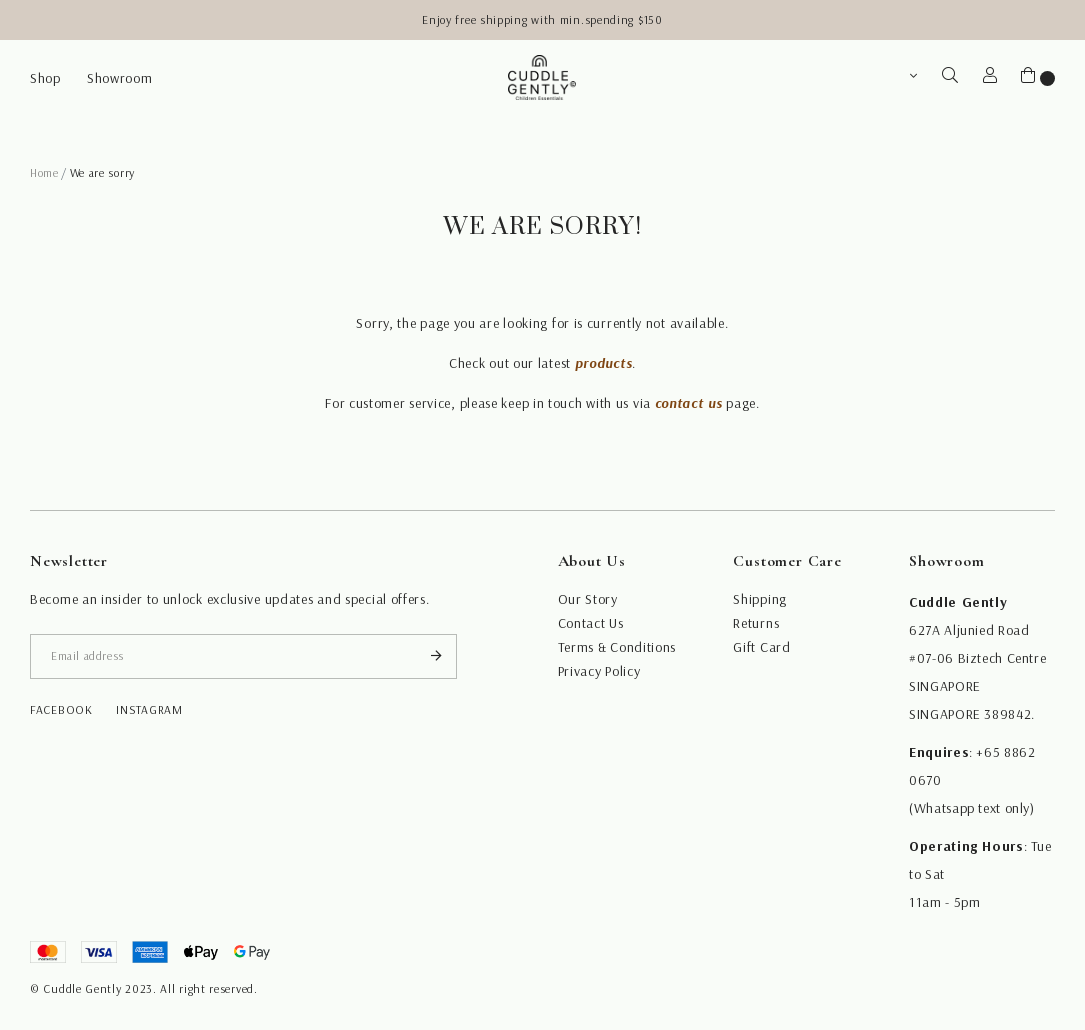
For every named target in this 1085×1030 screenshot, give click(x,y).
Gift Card (761, 647)
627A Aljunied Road (969, 630)
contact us (689, 403)
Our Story (588, 599)
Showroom (120, 78)
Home (44, 172)
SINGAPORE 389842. (972, 714)
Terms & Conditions (617, 647)
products (604, 363)
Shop (45, 78)
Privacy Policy (599, 671)
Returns (756, 623)
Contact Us (591, 623)
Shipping (760, 599)
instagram (149, 709)
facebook (61, 709)
